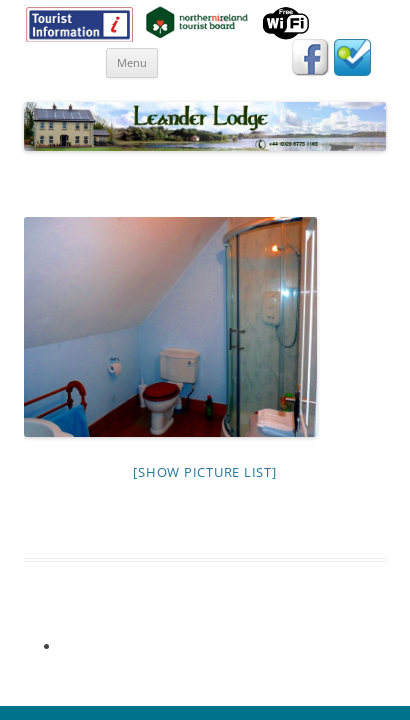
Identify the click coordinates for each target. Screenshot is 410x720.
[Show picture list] (204, 472)
